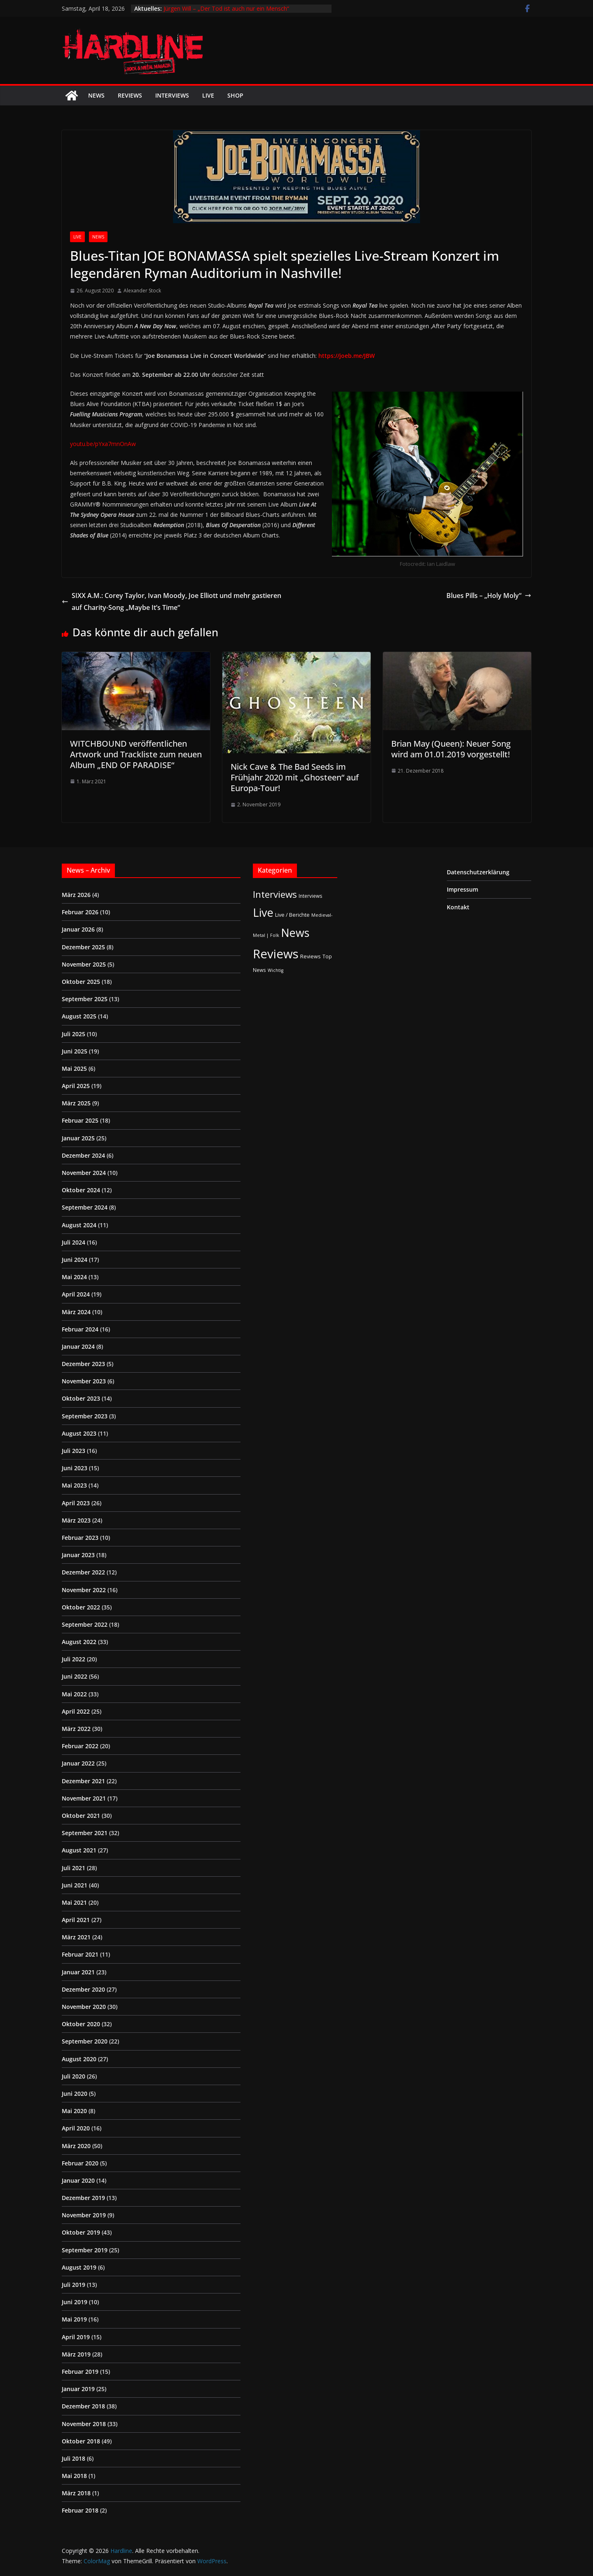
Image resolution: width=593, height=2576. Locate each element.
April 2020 (76, 2128)
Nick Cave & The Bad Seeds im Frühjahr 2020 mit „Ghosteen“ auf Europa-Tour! (295, 777)
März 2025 (76, 1103)
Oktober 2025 (81, 982)
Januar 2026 (78, 929)
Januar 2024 (78, 1346)
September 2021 (84, 1833)
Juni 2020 (74, 2093)
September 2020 (84, 2041)
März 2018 (76, 2493)
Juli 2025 (73, 1034)
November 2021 (84, 1798)
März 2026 (76, 895)
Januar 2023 (78, 1555)
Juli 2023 (73, 1451)
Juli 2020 (73, 2076)
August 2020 (79, 2059)
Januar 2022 (78, 1763)
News (96, 95)
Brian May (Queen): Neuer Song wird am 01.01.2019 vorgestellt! (451, 749)
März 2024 (76, 1312)
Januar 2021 (78, 1972)
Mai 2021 (74, 1902)
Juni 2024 (74, 1259)
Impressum (462, 889)
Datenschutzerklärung (478, 872)
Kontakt (458, 907)
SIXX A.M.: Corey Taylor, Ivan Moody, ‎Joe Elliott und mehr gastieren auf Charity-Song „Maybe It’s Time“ (171, 601)
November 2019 (84, 2215)
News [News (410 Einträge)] (295, 932)
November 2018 (84, 2424)
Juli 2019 (73, 2285)
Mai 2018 (74, 2476)
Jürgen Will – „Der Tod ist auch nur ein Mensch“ (226, 8)
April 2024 (76, 1294)
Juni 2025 (74, 1051)
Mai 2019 (74, 2319)
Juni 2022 (74, 1676)
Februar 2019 (80, 2371)
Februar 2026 (80, 912)
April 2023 (76, 1503)
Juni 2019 (74, 2302)
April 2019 (76, 2337)
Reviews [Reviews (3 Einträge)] (310, 956)
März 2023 (76, 1520)
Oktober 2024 (81, 1190)
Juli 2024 (73, 1242)
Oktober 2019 (81, 2232)
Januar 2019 (78, 2389)
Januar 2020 (78, 2180)
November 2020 (84, 2007)
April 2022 (76, 1711)
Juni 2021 (74, 1885)
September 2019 (84, 2250)
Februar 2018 (80, 2510)
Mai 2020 (74, 2111)
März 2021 (76, 1937)
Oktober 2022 (81, 1607)
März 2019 (76, 2354)
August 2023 (79, 1433)
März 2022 (76, 1729)
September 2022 (84, 1624)
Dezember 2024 (83, 1155)
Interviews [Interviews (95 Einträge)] (275, 894)
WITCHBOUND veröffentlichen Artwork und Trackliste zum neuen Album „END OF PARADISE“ (136, 754)
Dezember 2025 (83, 947)
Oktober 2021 (81, 1815)
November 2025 (84, 964)
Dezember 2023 (83, 1364)
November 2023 (84, 1381)
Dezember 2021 (83, 1781)
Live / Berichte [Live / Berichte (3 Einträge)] (292, 914)
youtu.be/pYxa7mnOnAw (103, 444)
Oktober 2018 (81, 2441)
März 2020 (76, 2146)
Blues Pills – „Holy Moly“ (488, 595)
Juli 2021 (73, 1868)
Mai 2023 (74, 1485)
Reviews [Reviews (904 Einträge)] (276, 954)
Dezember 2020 (83, 1989)
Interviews (172, 95)
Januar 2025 (78, 1138)
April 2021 (76, 1920)
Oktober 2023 (81, 1398)
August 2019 (79, 2267)
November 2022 (84, 1590)
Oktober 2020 (81, 2024)
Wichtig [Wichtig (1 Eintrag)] (275, 970)
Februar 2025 (80, 1120)
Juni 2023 (74, 1468)
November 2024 (84, 1173)
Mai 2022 (74, 1694)
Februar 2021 (80, 1954)
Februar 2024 (80, 1329)
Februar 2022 (80, 1746)
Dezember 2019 (83, 2198)
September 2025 (84, 999)
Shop (235, 95)
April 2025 (76, 1086)
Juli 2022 (73, 1659)
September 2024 (84, 1207)
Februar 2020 (80, 2163)
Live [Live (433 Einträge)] (263, 912)
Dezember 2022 (83, 1572)
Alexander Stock (142, 290)
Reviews (130, 95)
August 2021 (79, 1850)
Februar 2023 (80, 1537)
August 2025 (79, 1016)
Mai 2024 (74, 1277)
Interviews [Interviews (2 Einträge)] (310, 895)
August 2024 (79, 1225)
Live (208, 95)
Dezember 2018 (83, 2406)
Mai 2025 (74, 1068)
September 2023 (84, 1416)
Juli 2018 (73, 2458)
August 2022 (79, 1642)
